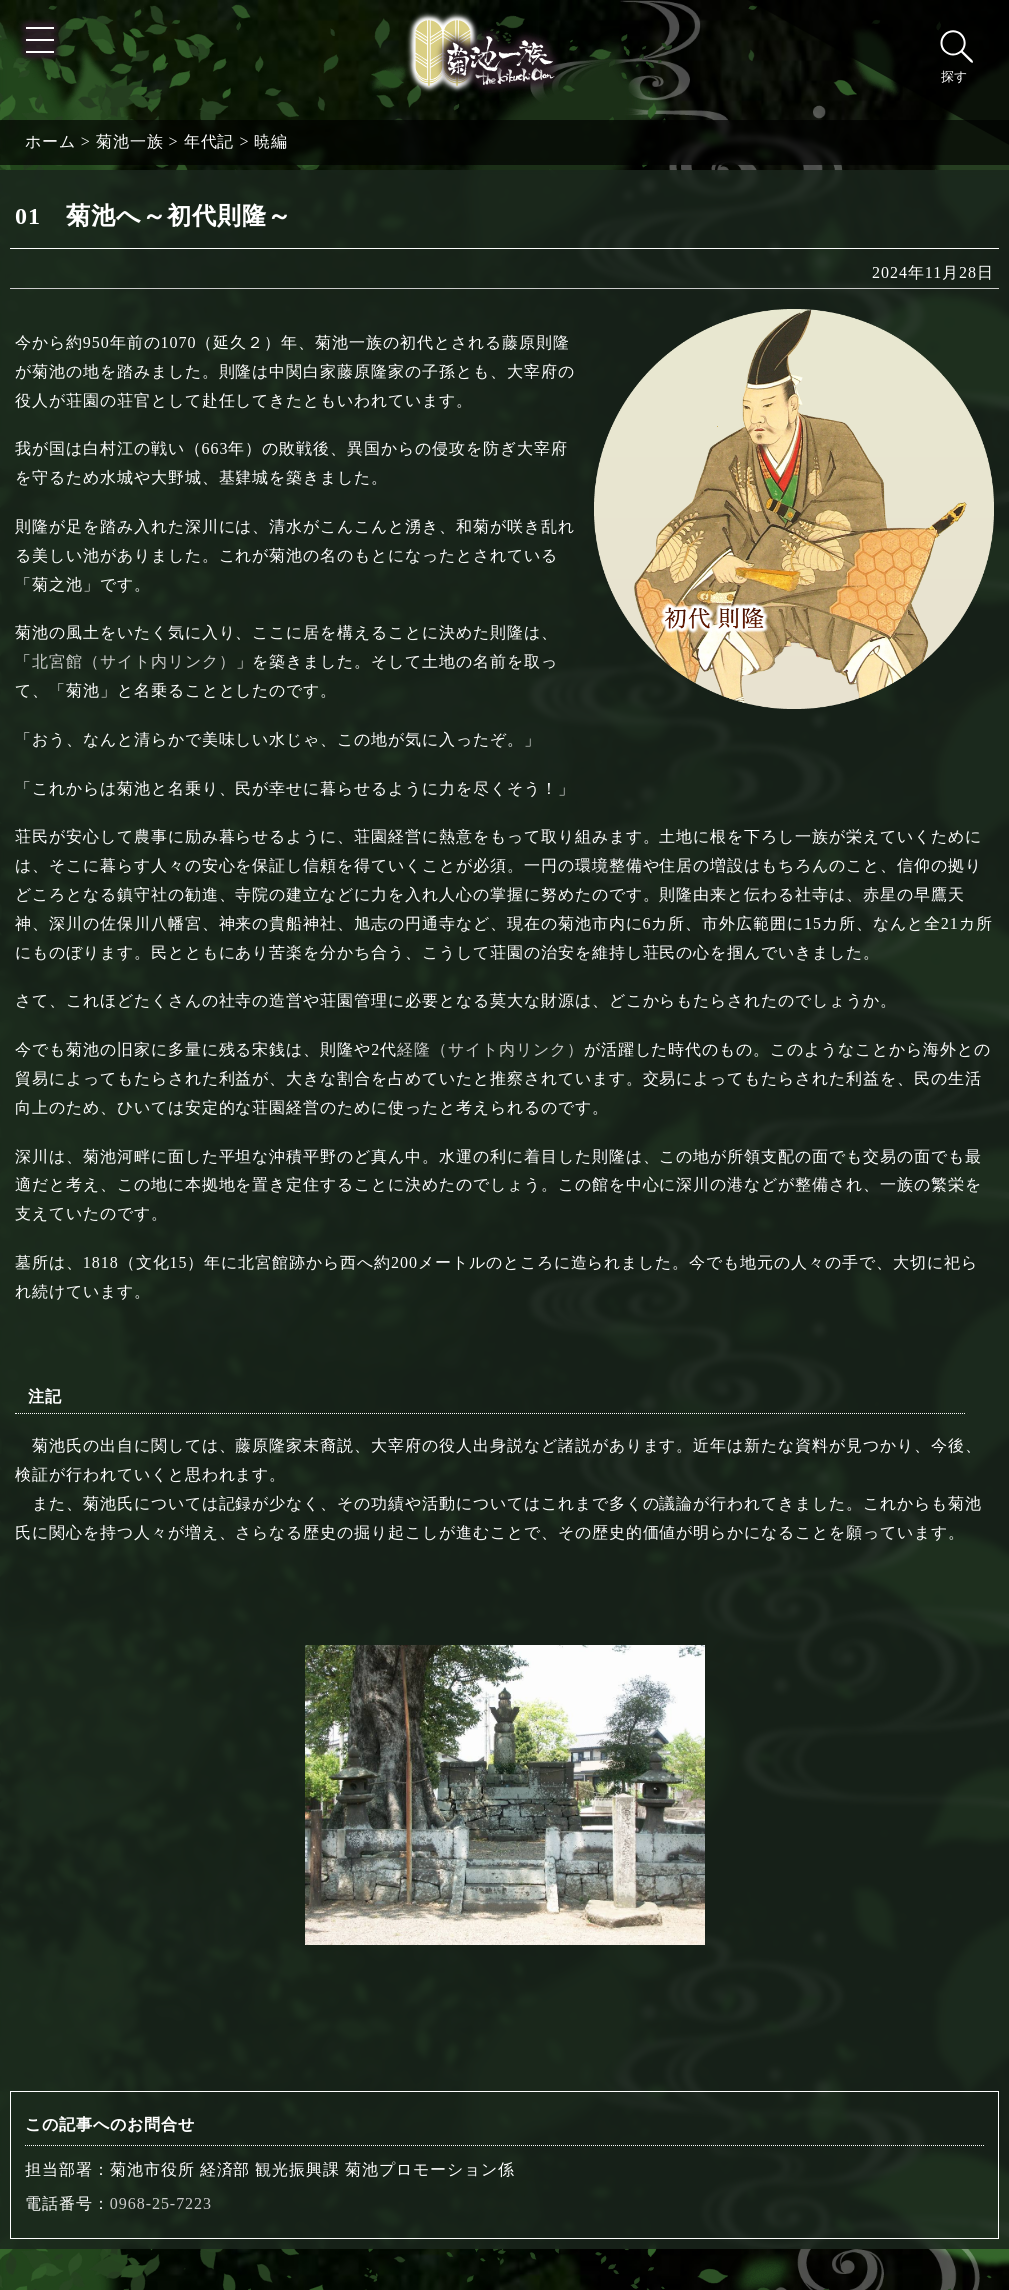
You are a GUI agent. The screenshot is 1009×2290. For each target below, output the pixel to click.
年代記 (209, 141)
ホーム (50, 141)
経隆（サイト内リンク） (490, 1049)
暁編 (271, 141)
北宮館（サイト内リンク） (134, 661)
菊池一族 (130, 141)
